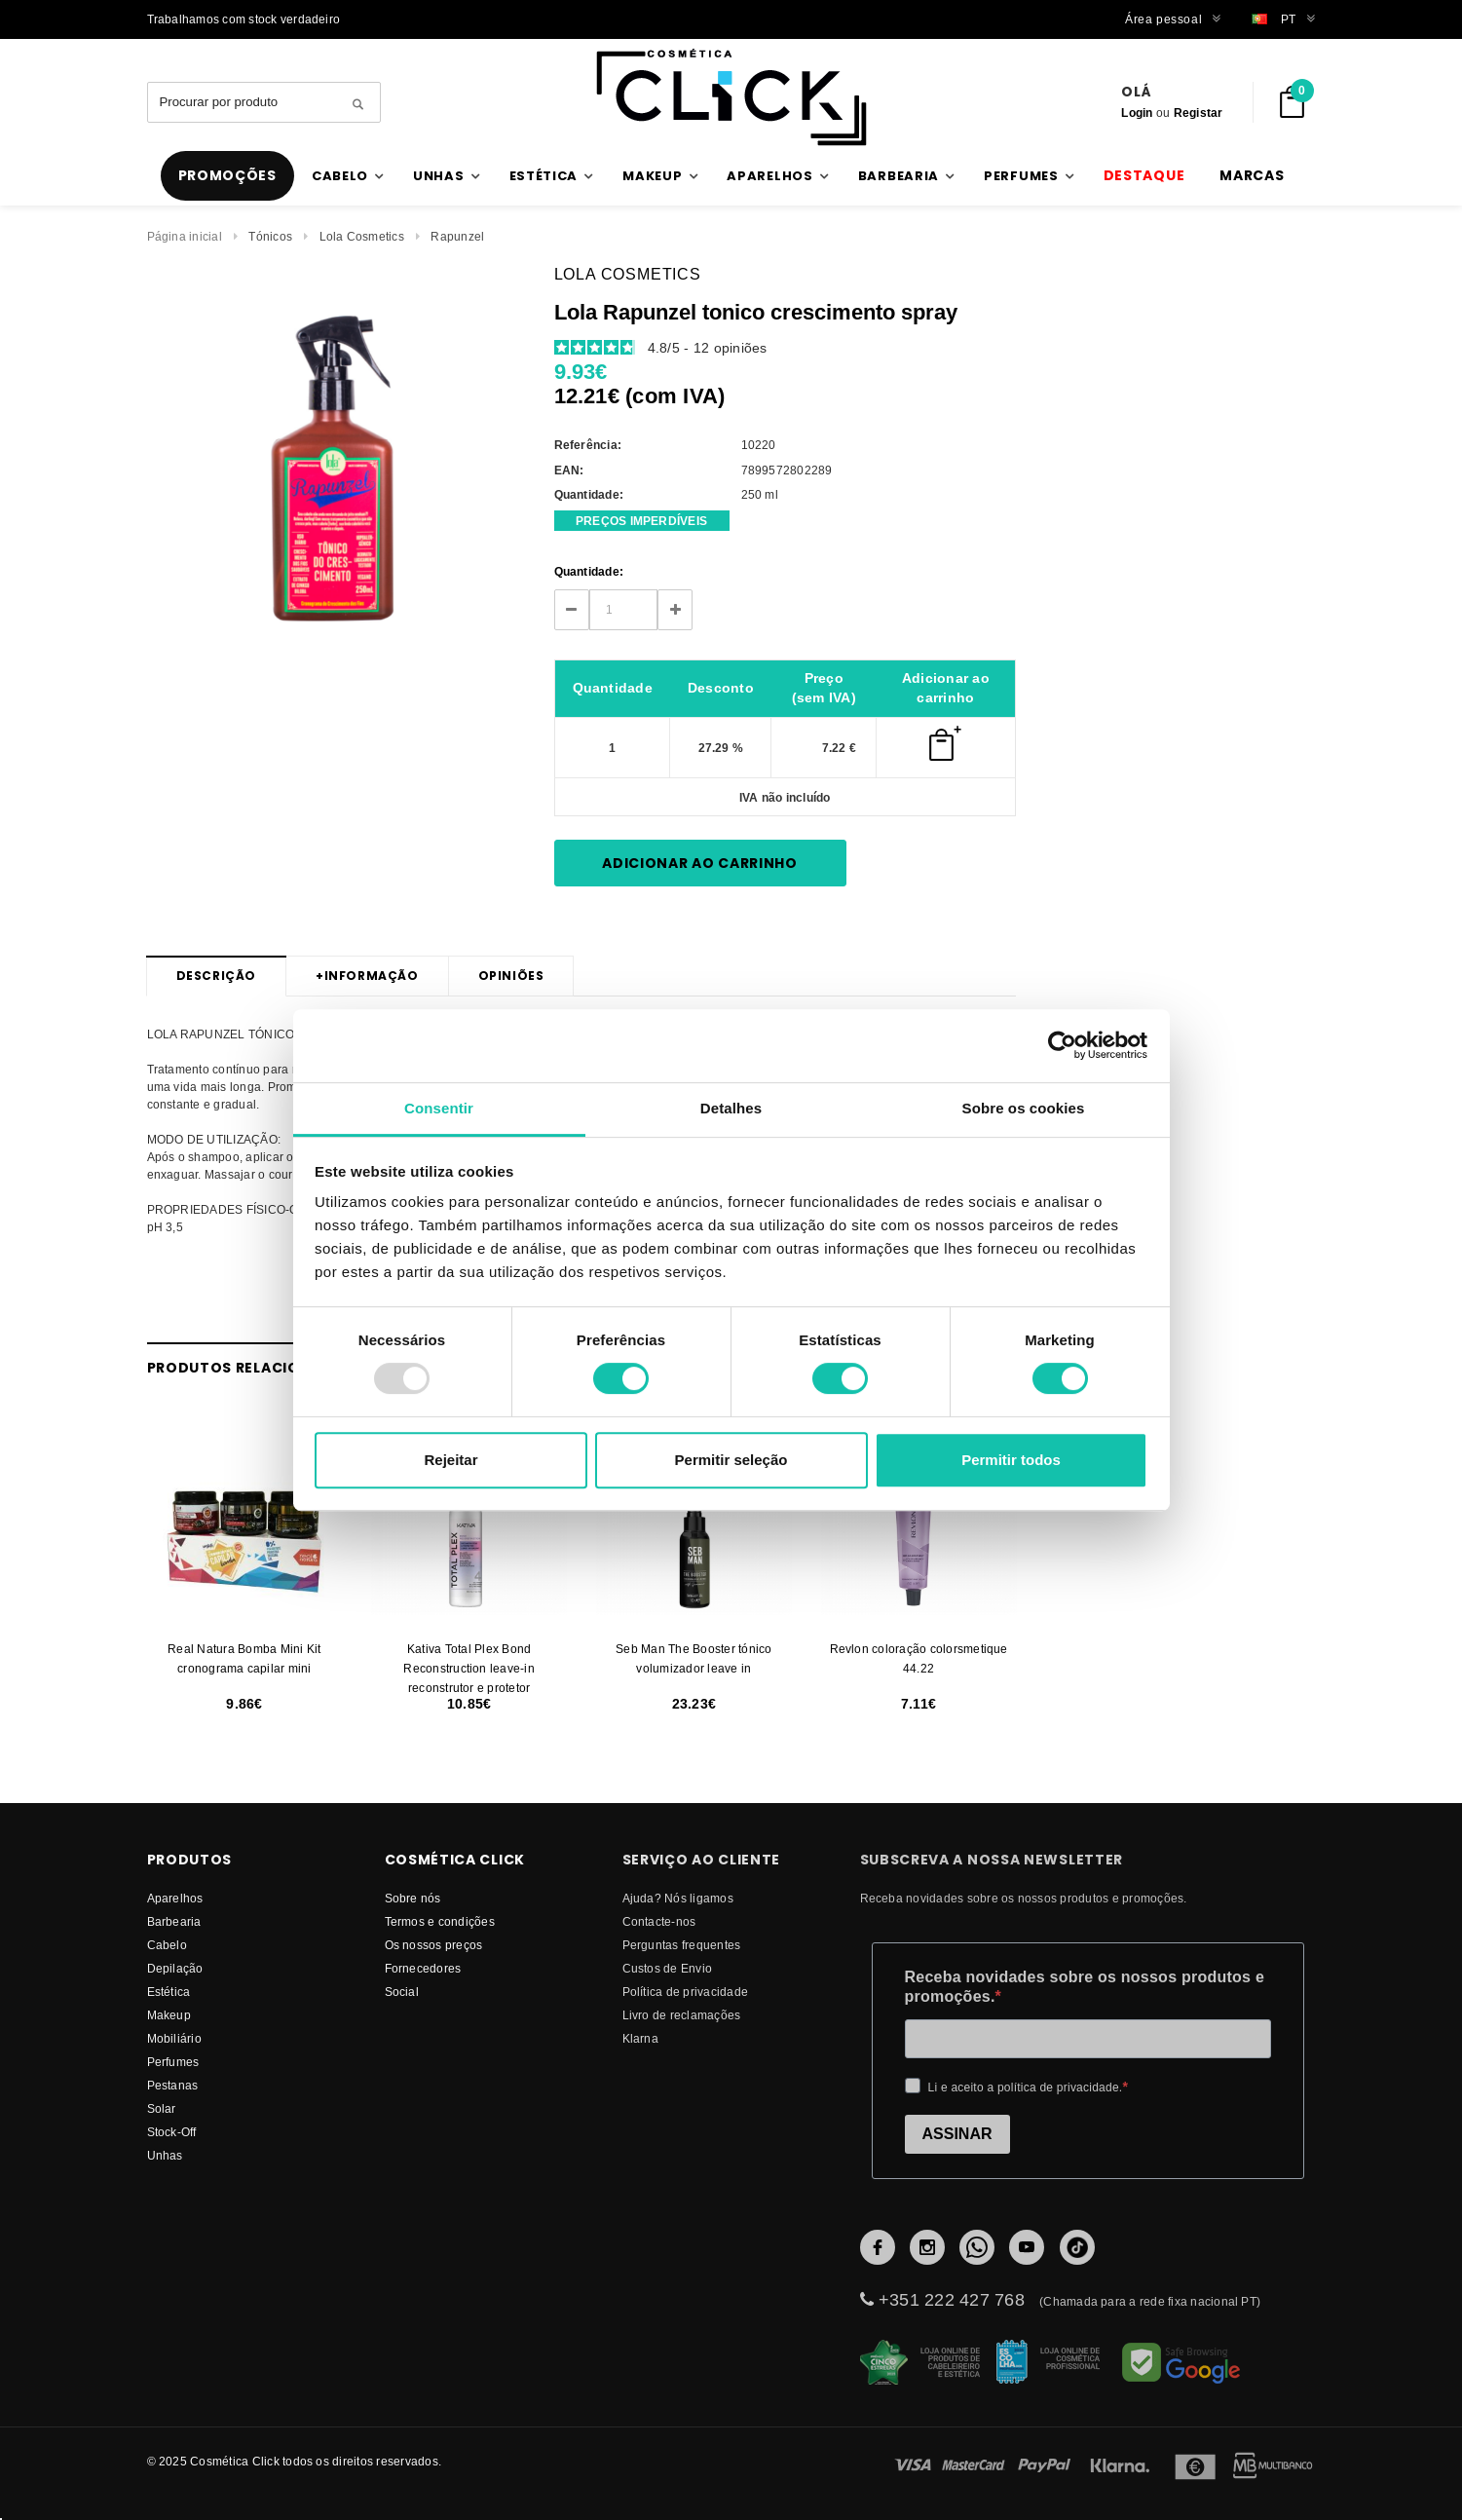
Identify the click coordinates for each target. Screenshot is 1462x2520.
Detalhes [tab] (731, 1108)
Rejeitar (450, 1459)
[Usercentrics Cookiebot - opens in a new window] (1062, 1045)
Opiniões (511, 975)
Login (1136, 112)
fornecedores (423, 1968)
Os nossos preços (434, 1944)
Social (402, 1991)
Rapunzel (457, 236)
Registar (1198, 112)
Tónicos (270, 236)
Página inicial (184, 236)
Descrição (216, 975)
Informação (367, 976)
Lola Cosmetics (361, 236)
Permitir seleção (731, 1459)
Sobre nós (413, 1898)
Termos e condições (440, 1921)
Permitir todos (1011, 1459)
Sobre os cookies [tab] (1023, 1108)
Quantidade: (589, 571)
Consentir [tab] (438, 1108)
